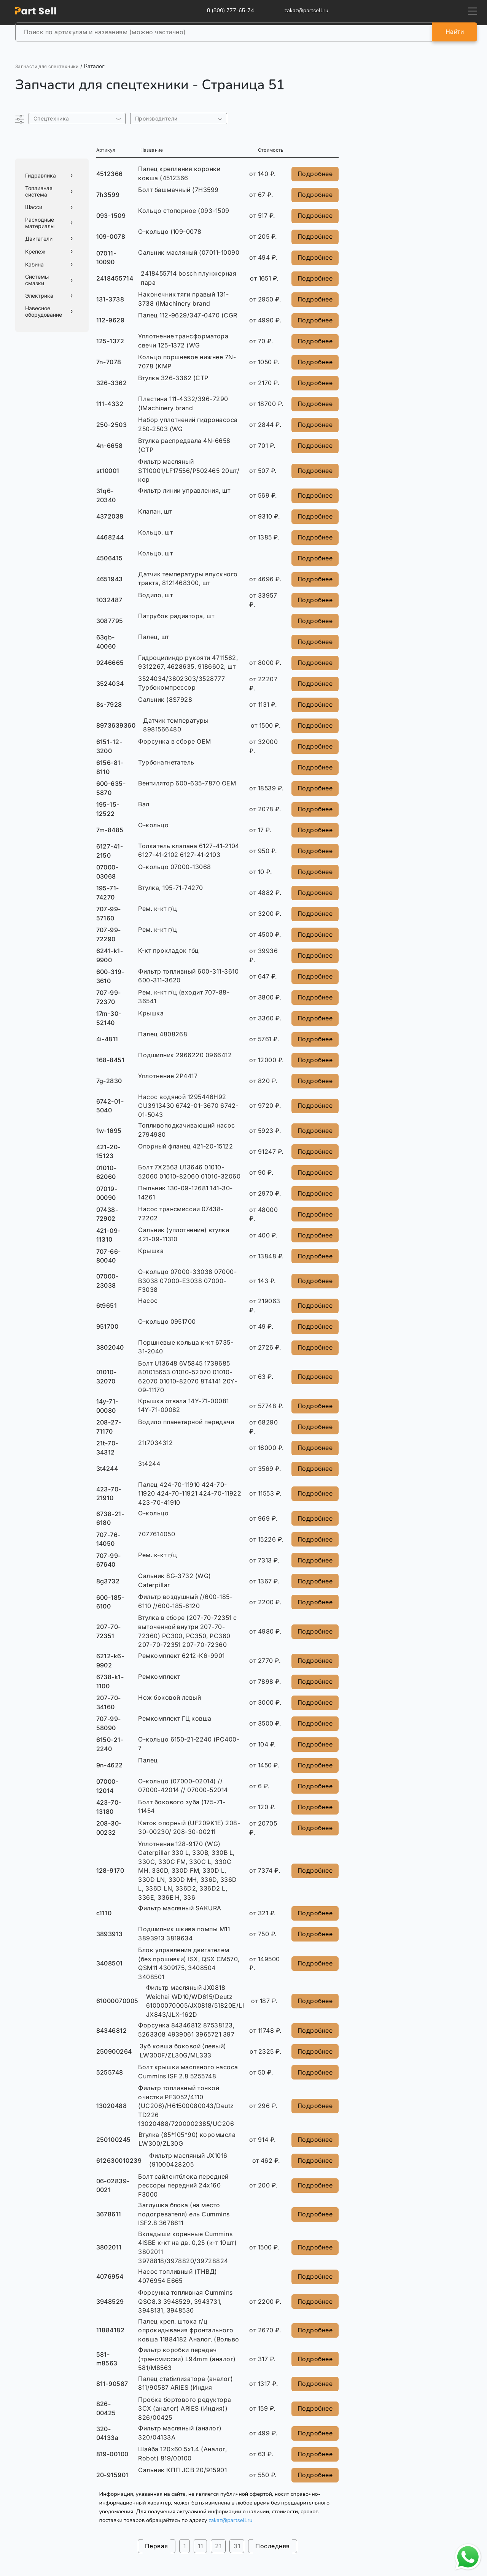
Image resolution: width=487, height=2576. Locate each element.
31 (237, 2546)
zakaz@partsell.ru (230, 2520)
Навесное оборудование (43, 311)
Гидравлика (40, 176)
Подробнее (315, 174)
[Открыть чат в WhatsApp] (468, 2557)
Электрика (39, 296)
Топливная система (39, 191)
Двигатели (39, 239)
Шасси (33, 207)
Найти (455, 31)
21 (218, 2546)
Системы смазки (37, 280)
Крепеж (35, 252)
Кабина (34, 265)
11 (200, 2546)
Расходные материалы (39, 223)
